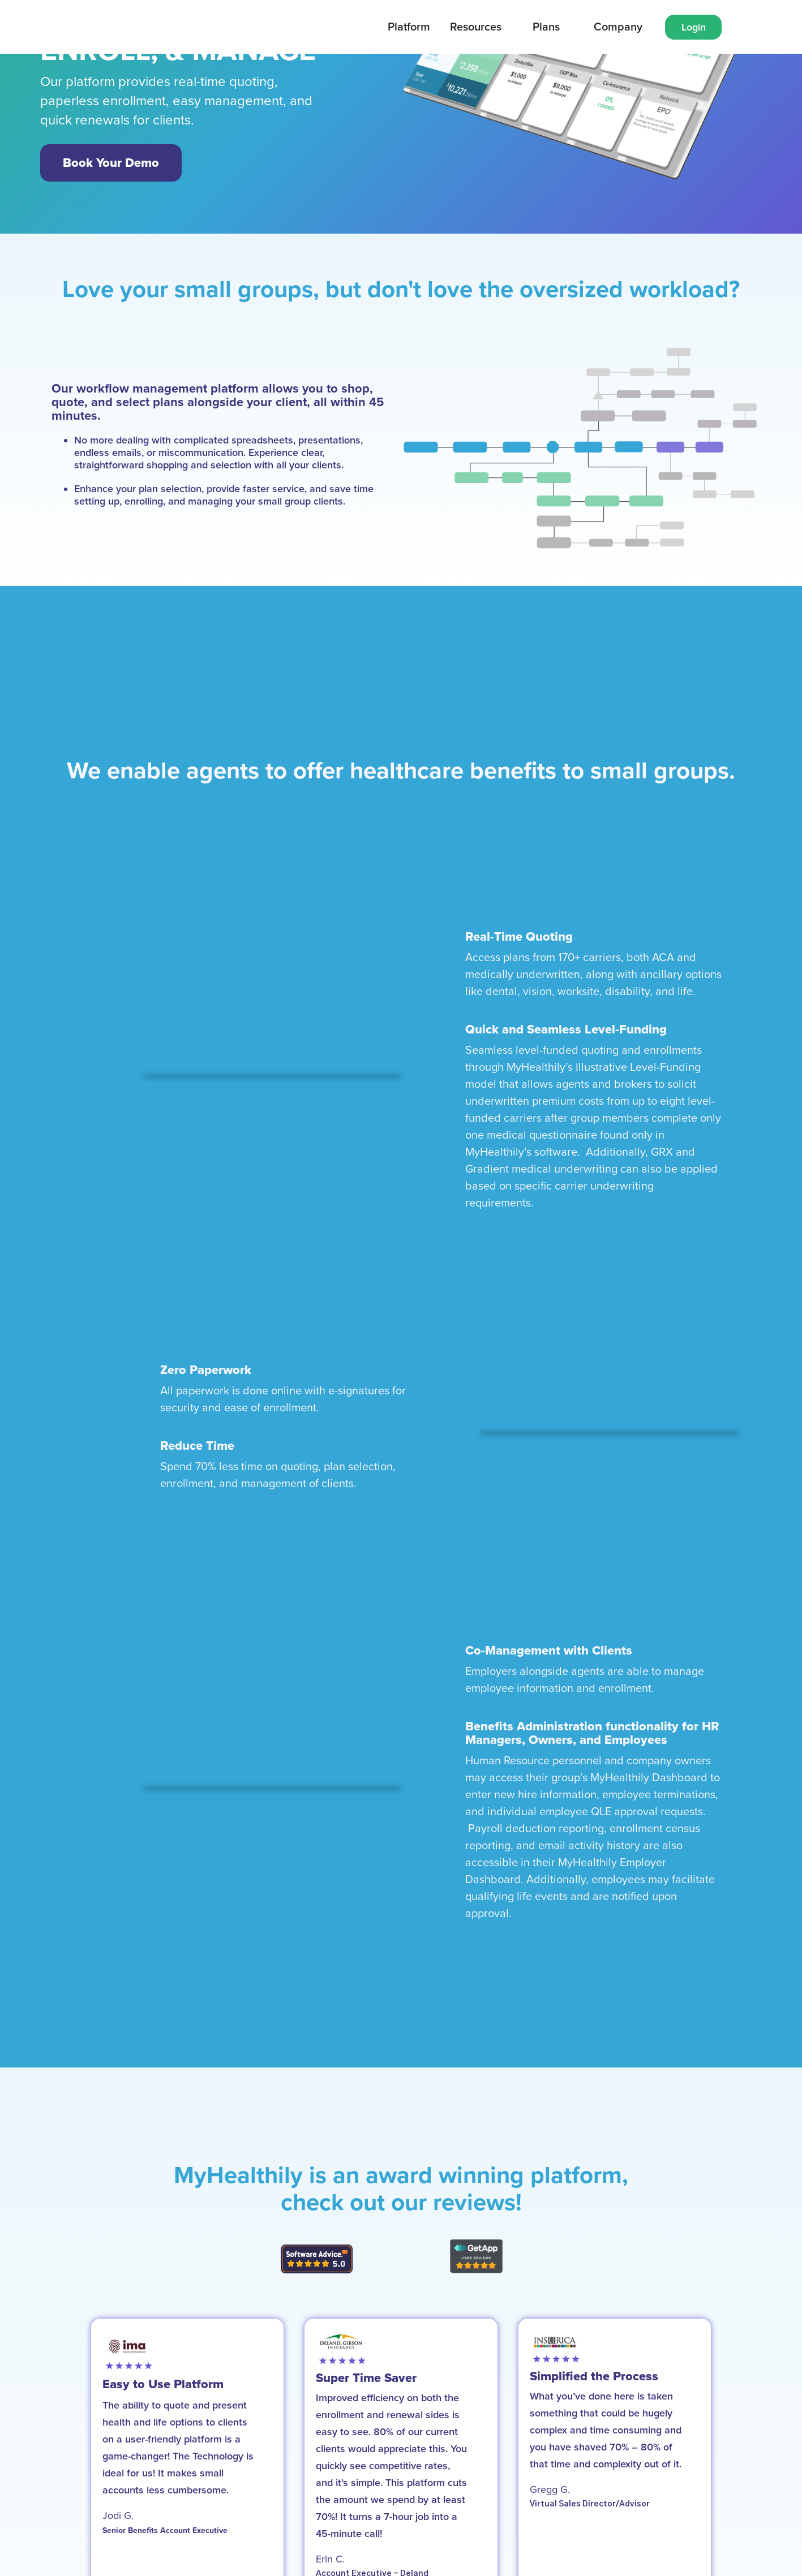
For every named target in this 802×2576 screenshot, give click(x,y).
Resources (475, 27)
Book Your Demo (111, 163)
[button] (409, 27)
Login (693, 27)
